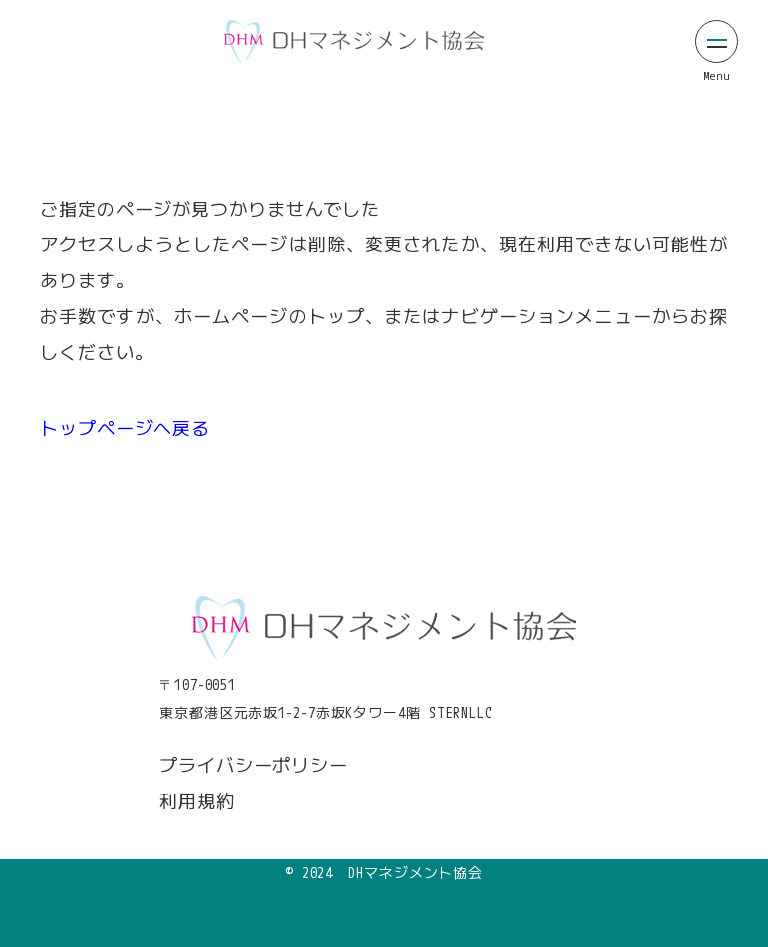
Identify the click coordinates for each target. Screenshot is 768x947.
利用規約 (197, 801)
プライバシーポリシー (253, 765)
